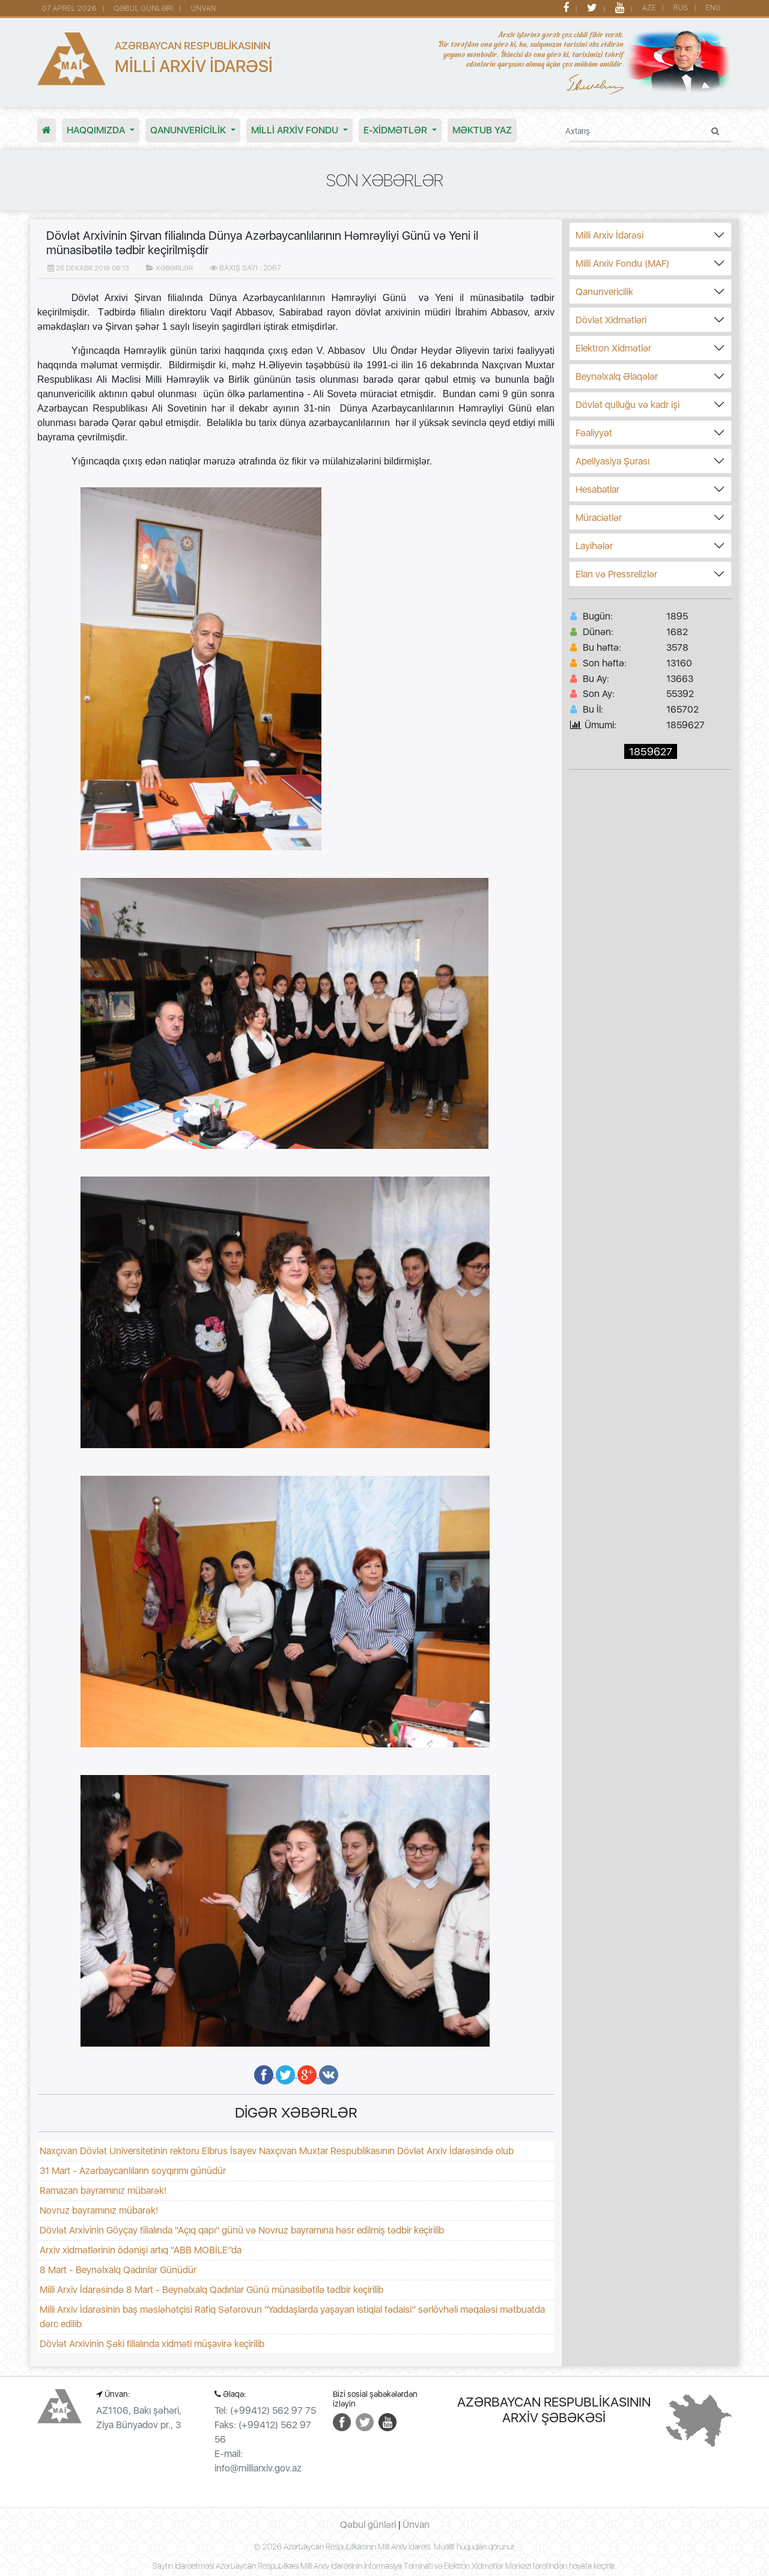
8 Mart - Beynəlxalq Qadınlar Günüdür (118, 2270)
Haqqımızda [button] (97, 130)
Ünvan (416, 2524)
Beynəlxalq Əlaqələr (617, 376)
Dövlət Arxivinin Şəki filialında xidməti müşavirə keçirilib (152, 2343)
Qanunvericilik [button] (189, 130)
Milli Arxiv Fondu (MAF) (622, 263)
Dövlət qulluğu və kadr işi (627, 404)
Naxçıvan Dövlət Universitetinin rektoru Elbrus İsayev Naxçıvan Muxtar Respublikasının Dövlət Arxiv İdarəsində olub (277, 2151)
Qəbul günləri (368, 2524)
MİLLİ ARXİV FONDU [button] (296, 130)
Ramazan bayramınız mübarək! (103, 2190)
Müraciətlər (599, 517)
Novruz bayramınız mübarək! (99, 2210)
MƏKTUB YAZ (482, 130)
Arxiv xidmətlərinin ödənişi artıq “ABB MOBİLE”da (141, 2250)
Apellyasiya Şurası (612, 461)
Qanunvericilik (604, 291)
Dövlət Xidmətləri (611, 320)
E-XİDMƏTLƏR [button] (396, 130)
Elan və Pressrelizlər (616, 574)
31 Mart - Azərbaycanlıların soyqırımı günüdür (133, 2170)
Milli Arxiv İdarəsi (609, 235)
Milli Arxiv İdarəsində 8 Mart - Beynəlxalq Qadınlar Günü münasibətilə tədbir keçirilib (211, 2289)
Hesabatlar (597, 489)
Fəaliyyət (594, 433)
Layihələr (594, 546)
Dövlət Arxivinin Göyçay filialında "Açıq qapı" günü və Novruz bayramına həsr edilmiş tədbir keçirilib (242, 2230)
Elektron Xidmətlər (613, 348)
